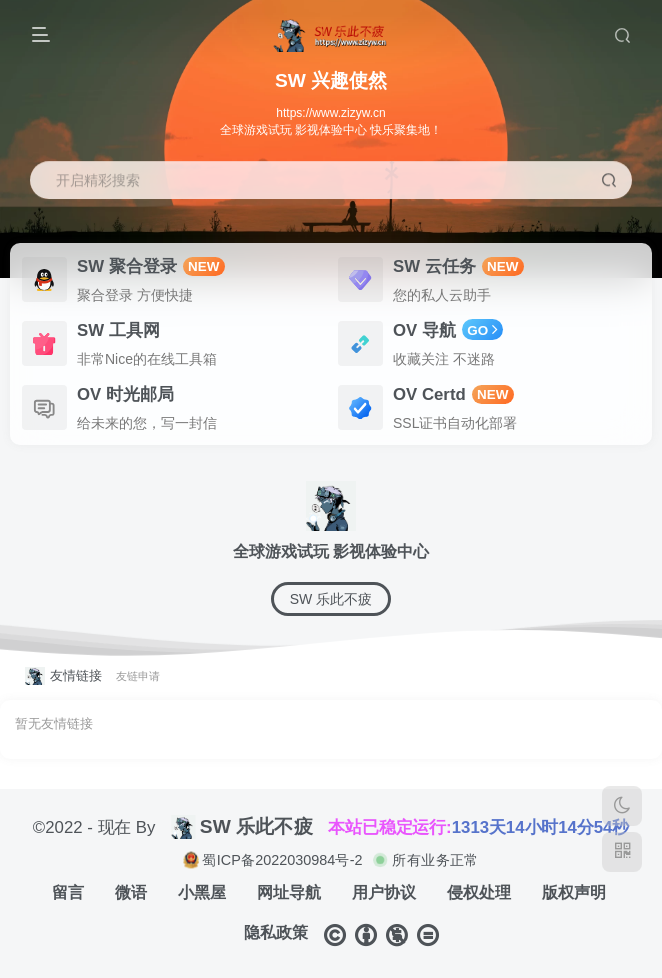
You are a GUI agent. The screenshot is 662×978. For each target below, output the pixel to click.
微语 (131, 892)
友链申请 (138, 676)
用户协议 (384, 892)
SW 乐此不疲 (331, 599)
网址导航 (289, 892)
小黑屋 (202, 892)
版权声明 (574, 892)
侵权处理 (479, 892)
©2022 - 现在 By (94, 826)
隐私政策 (276, 932)
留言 (68, 892)
